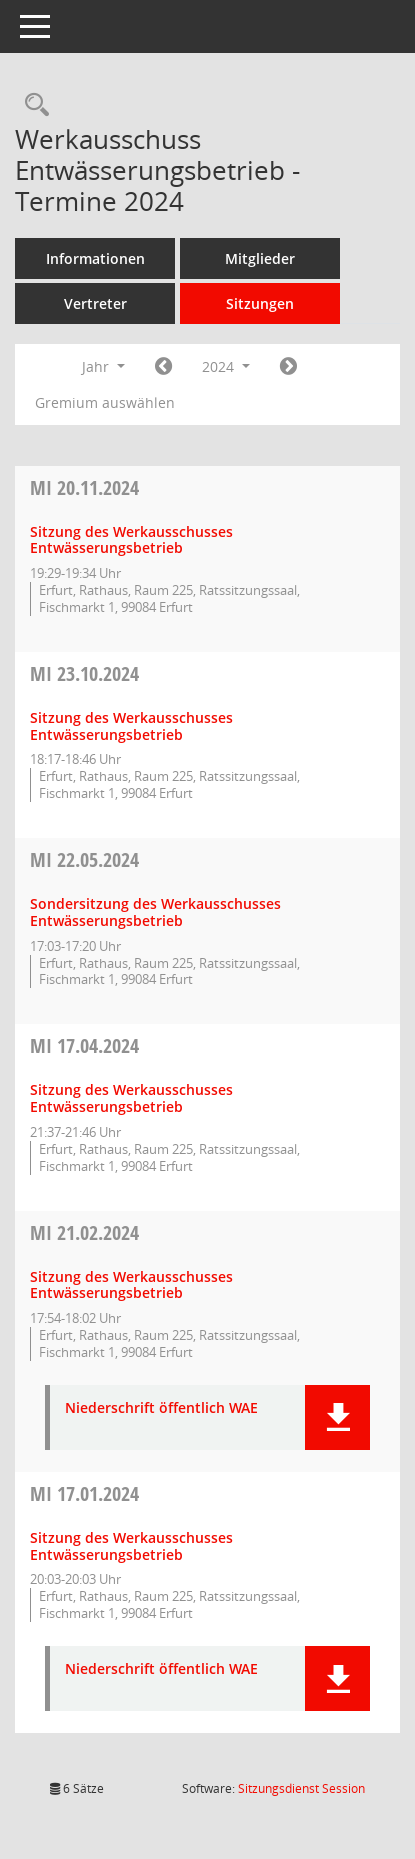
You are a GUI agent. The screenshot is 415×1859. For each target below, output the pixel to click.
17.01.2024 (84, 1493)
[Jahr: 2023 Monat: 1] (163, 367)
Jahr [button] (103, 366)
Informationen (95, 258)
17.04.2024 (84, 1045)
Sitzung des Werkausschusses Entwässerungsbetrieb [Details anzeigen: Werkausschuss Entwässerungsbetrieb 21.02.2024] (131, 1285)
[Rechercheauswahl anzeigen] (32, 105)
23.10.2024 (84, 673)
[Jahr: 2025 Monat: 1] (288, 367)
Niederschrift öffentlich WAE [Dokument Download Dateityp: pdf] (161, 1408)
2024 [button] (226, 366)
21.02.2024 (84, 1232)
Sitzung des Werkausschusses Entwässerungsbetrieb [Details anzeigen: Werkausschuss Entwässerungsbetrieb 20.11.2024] (131, 540)
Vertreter (95, 303)
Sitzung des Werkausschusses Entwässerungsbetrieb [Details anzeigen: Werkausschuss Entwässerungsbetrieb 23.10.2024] (131, 726)
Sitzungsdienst (301, 1788)
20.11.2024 (84, 487)
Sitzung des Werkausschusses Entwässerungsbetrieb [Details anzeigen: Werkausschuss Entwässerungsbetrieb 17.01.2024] (131, 1546)
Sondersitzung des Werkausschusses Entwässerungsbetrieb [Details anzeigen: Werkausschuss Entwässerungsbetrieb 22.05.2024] (155, 912)
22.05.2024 (84, 859)
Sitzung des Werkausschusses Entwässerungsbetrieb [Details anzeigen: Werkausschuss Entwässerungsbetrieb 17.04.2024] (131, 1098)
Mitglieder (260, 258)
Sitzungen (260, 303)
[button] (337, 1417)
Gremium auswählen (105, 402)
